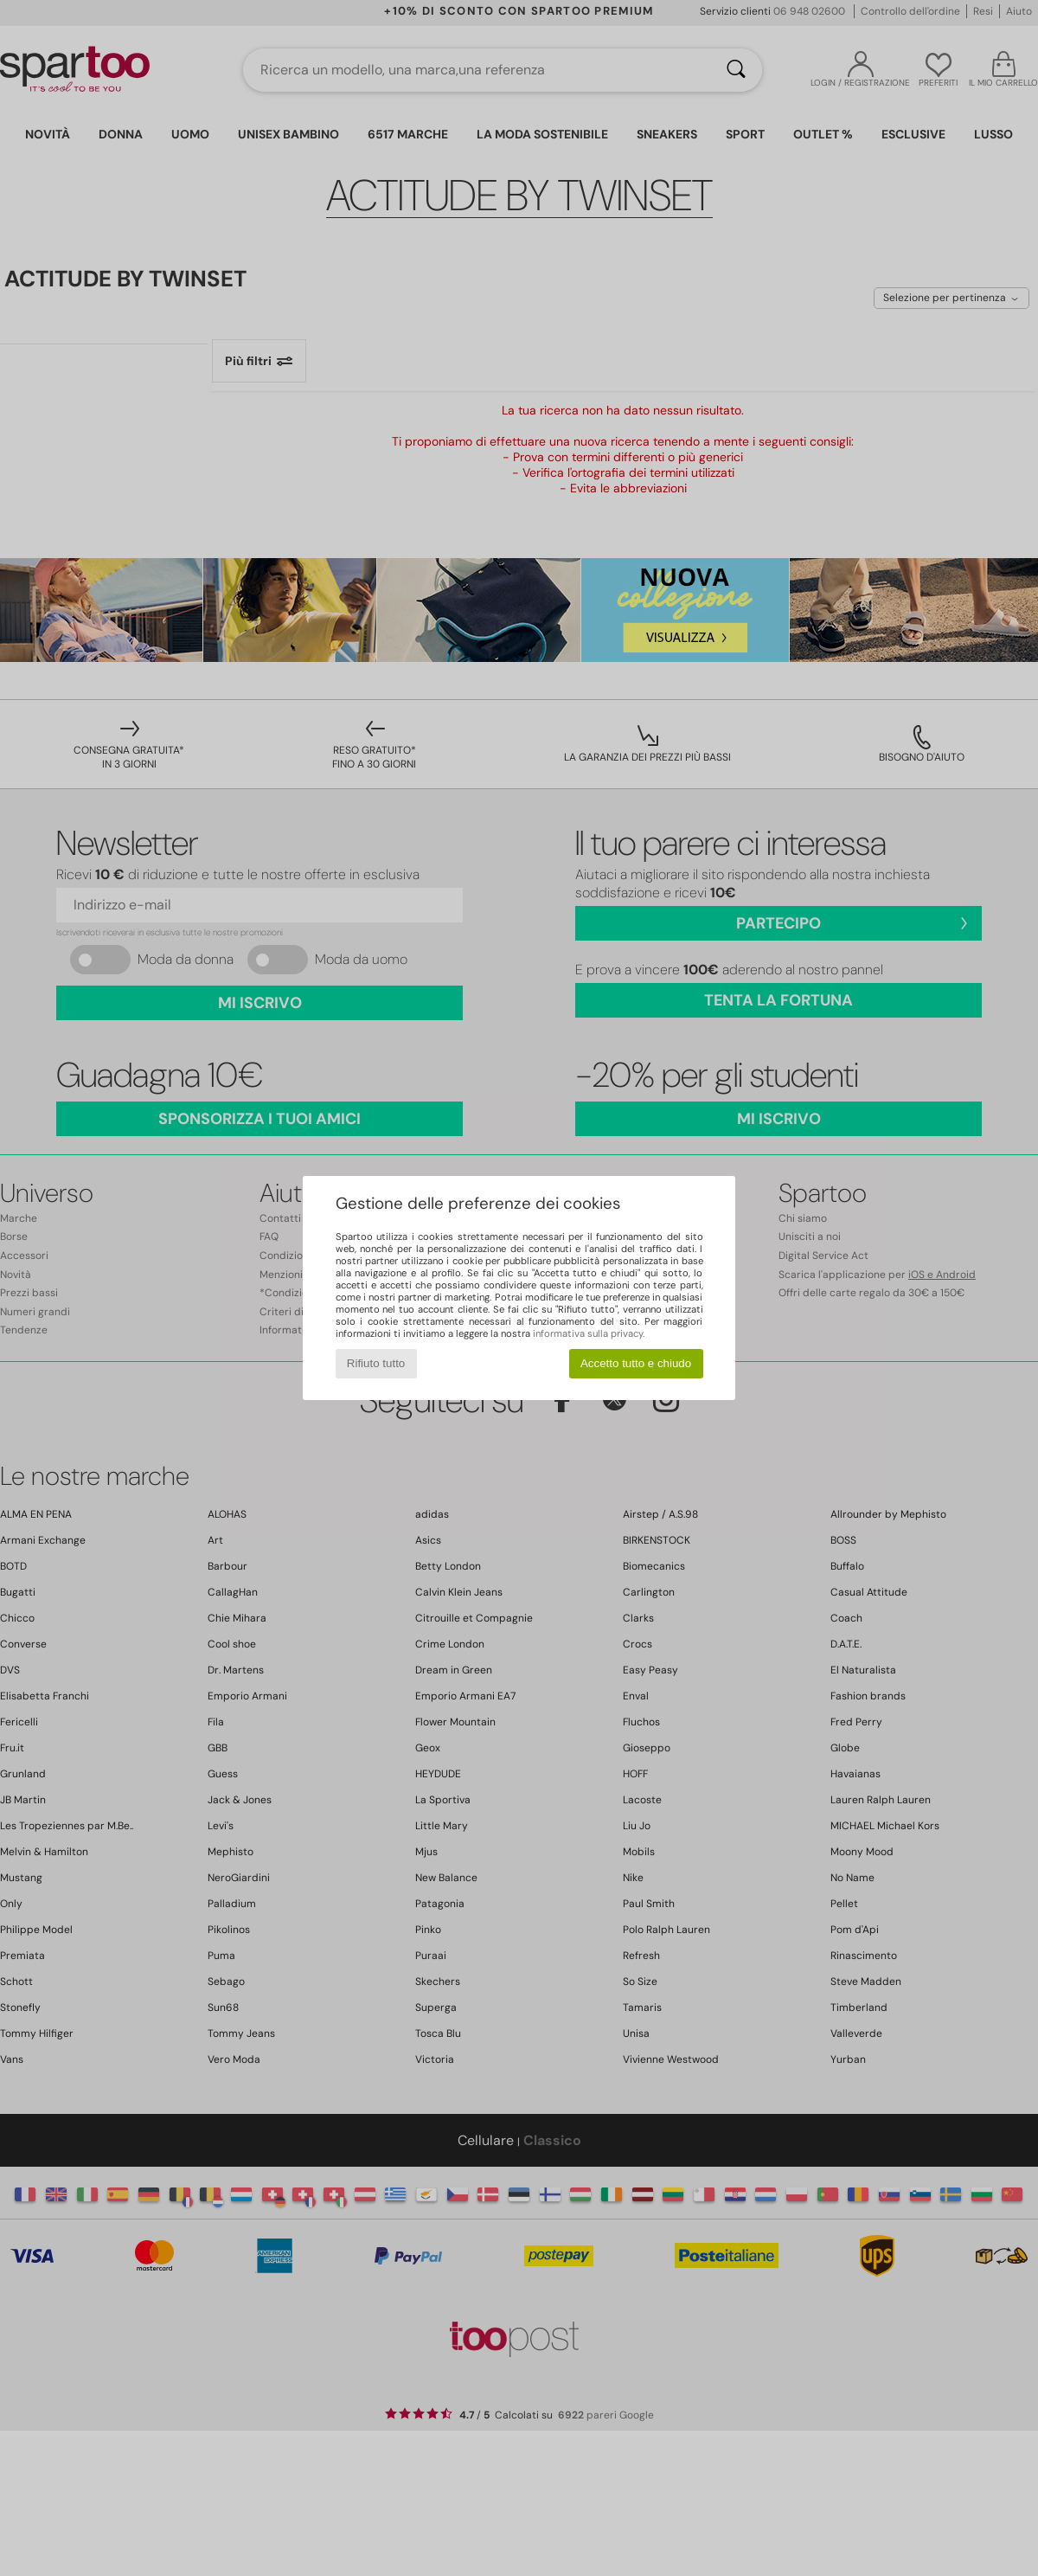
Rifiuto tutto (376, 1363)
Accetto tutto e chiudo (635, 1363)
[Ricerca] (736, 70)
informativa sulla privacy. (588, 1333)
